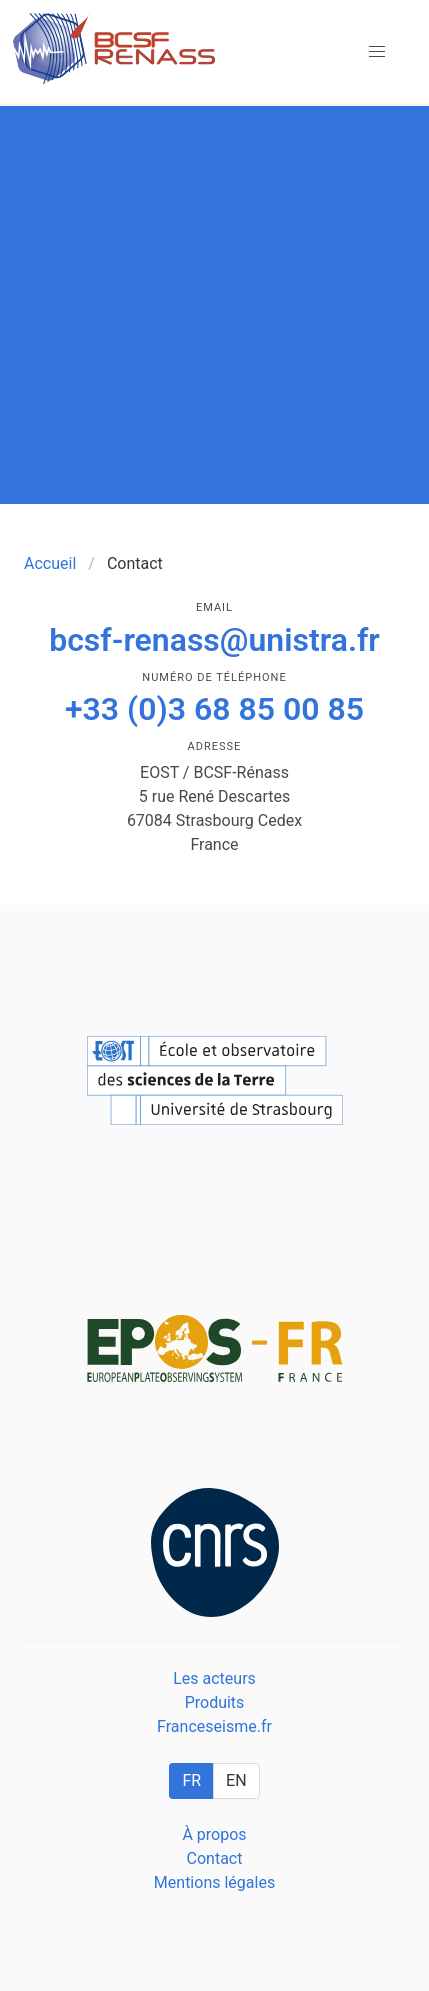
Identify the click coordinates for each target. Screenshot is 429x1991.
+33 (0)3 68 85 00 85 (214, 709)
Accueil (50, 563)
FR (191, 1780)
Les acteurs (214, 1678)
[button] (377, 52)
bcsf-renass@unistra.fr (214, 640)
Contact (215, 1858)
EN (236, 1780)
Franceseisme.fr (214, 1726)
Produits (215, 1702)
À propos (214, 1834)
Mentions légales (214, 1882)
